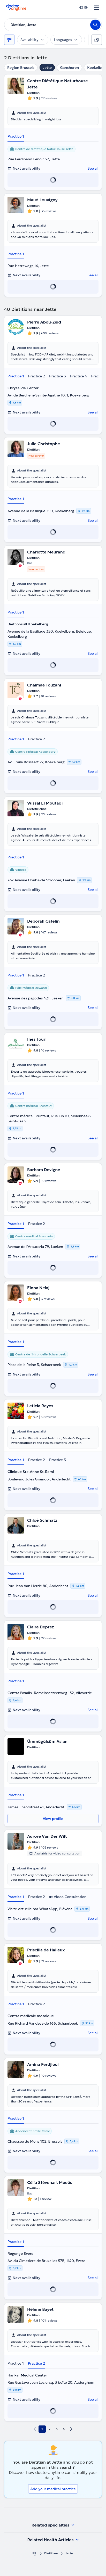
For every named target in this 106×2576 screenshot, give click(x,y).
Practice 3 (57, 376)
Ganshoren (69, 67)
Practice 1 (15, 136)
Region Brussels (20, 67)
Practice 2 (36, 376)
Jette (47, 67)
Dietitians (51, 2553)
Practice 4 (78, 376)
